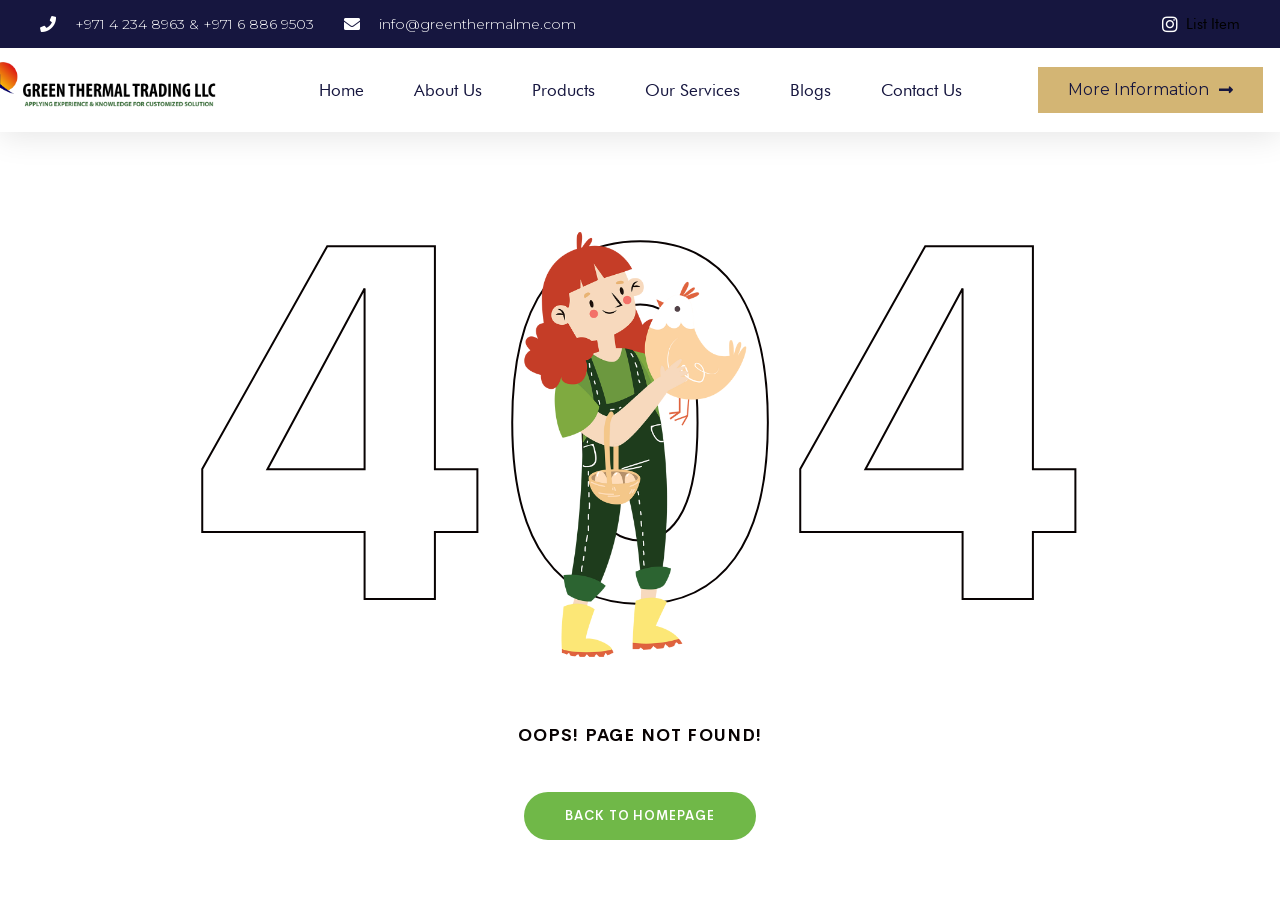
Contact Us (921, 90)
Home (341, 90)
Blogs (810, 90)
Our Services (692, 90)
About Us (448, 90)
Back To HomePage (640, 815)
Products (563, 90)
